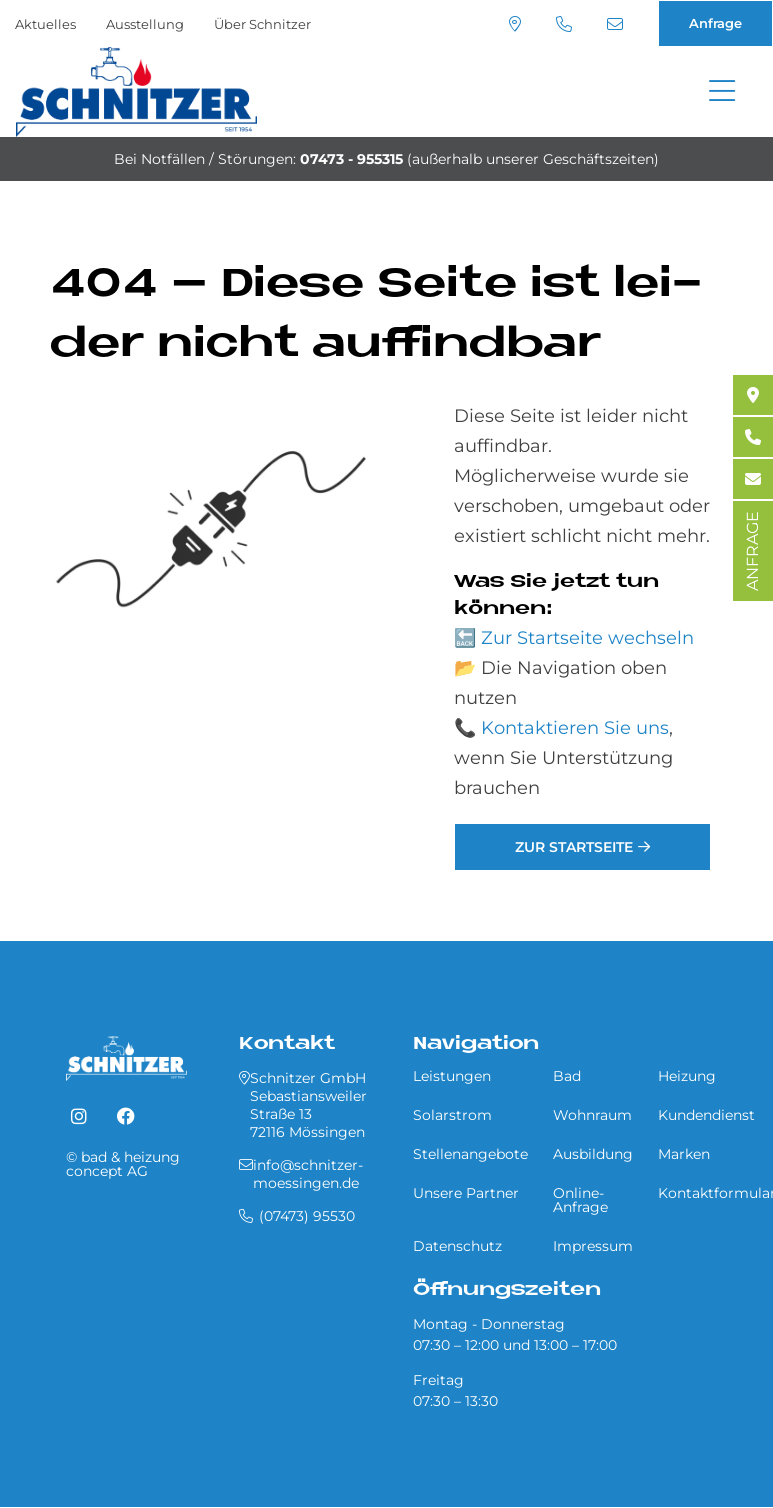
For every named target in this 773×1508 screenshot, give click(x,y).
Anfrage (715, 23)
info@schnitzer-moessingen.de (615, 24)
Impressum (593, 1246)
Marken (684, 1154)
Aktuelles (45, 24)
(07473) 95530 (564, 24)
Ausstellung (145, 24)
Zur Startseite (574, 847)
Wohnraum (592, 1115)
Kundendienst (706, 1115)
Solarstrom (452, 1115)
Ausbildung (593, 1154)
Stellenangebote (470, 1154)
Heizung (687, 1076)
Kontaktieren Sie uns (575, 728)
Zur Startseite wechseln (587, 638)
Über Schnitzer (262, 24)
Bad (567, 1076)
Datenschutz (457, 1246)
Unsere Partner (466, 1193)
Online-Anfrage (580, 1200)
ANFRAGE (752, 551)
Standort (515, 24)
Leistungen (452, 1076)
